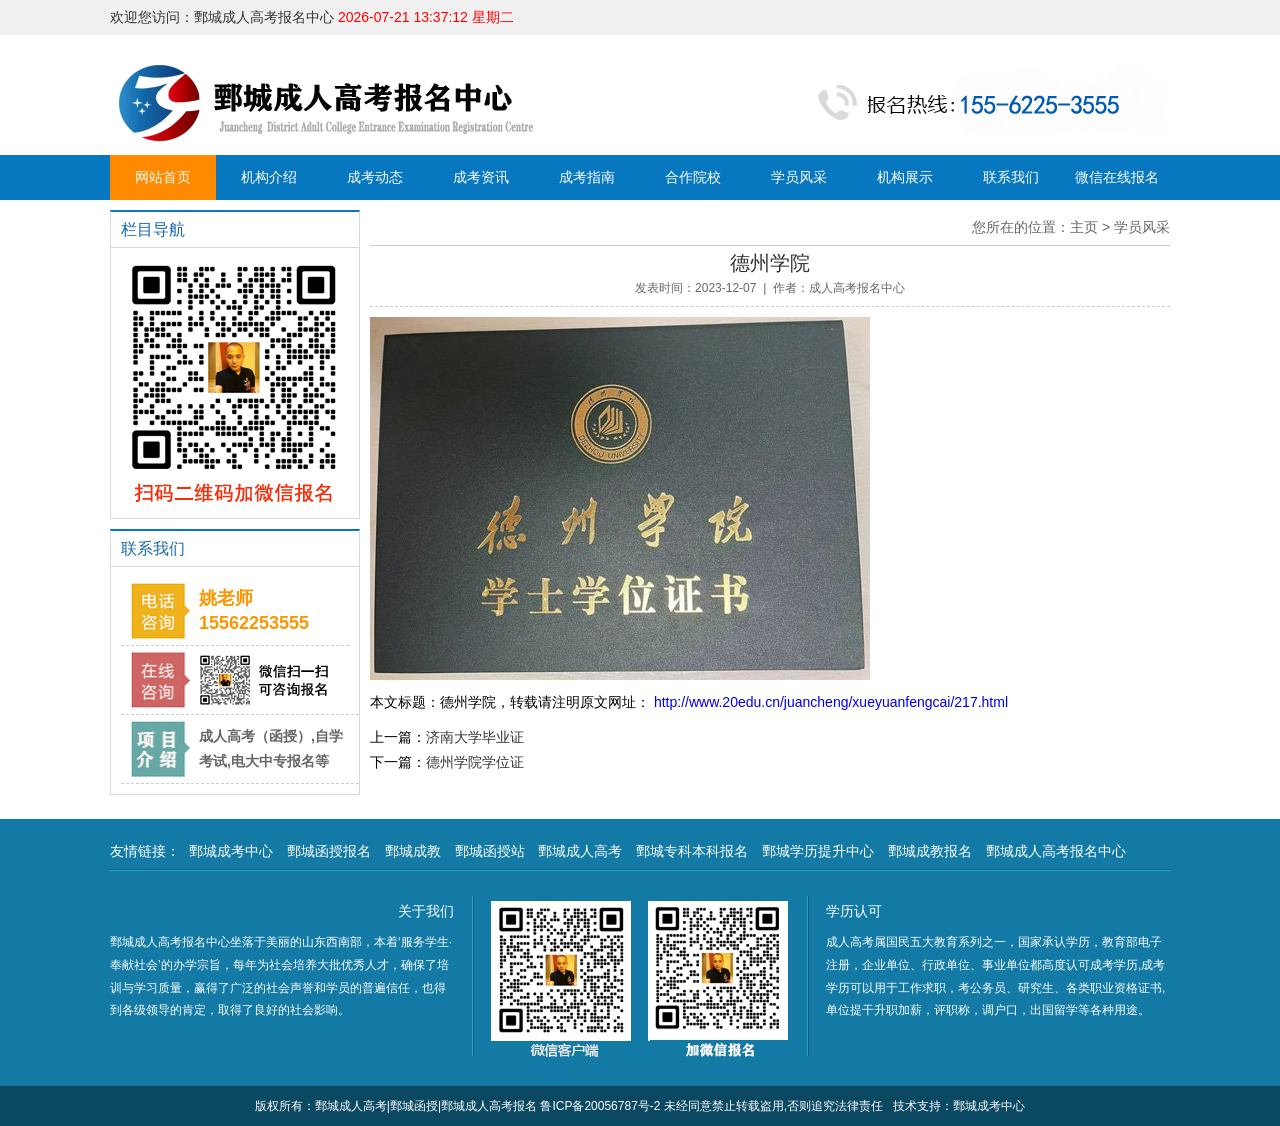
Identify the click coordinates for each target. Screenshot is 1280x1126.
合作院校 (693, 177)
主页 (1084, 227)
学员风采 (799, 177)
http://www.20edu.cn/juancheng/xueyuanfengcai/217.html (829, 702)
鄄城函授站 (490, 851)
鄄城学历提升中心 (818, 851)
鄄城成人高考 (580, 851)
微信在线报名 (1117, 177)
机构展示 (905, 177)
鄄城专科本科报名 (692, 851)
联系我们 (1011, 177)
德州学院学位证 (475, 762)
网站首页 (163, 177)
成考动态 (375, 177)
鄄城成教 (413, 851)
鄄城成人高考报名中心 (1056, 851)
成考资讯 (481, 177)
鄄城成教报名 (930, 851)
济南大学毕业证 (475, 737)
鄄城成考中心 (231, 851)
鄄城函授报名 (329, 851)
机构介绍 (269, 177)
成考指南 (587, 177)
